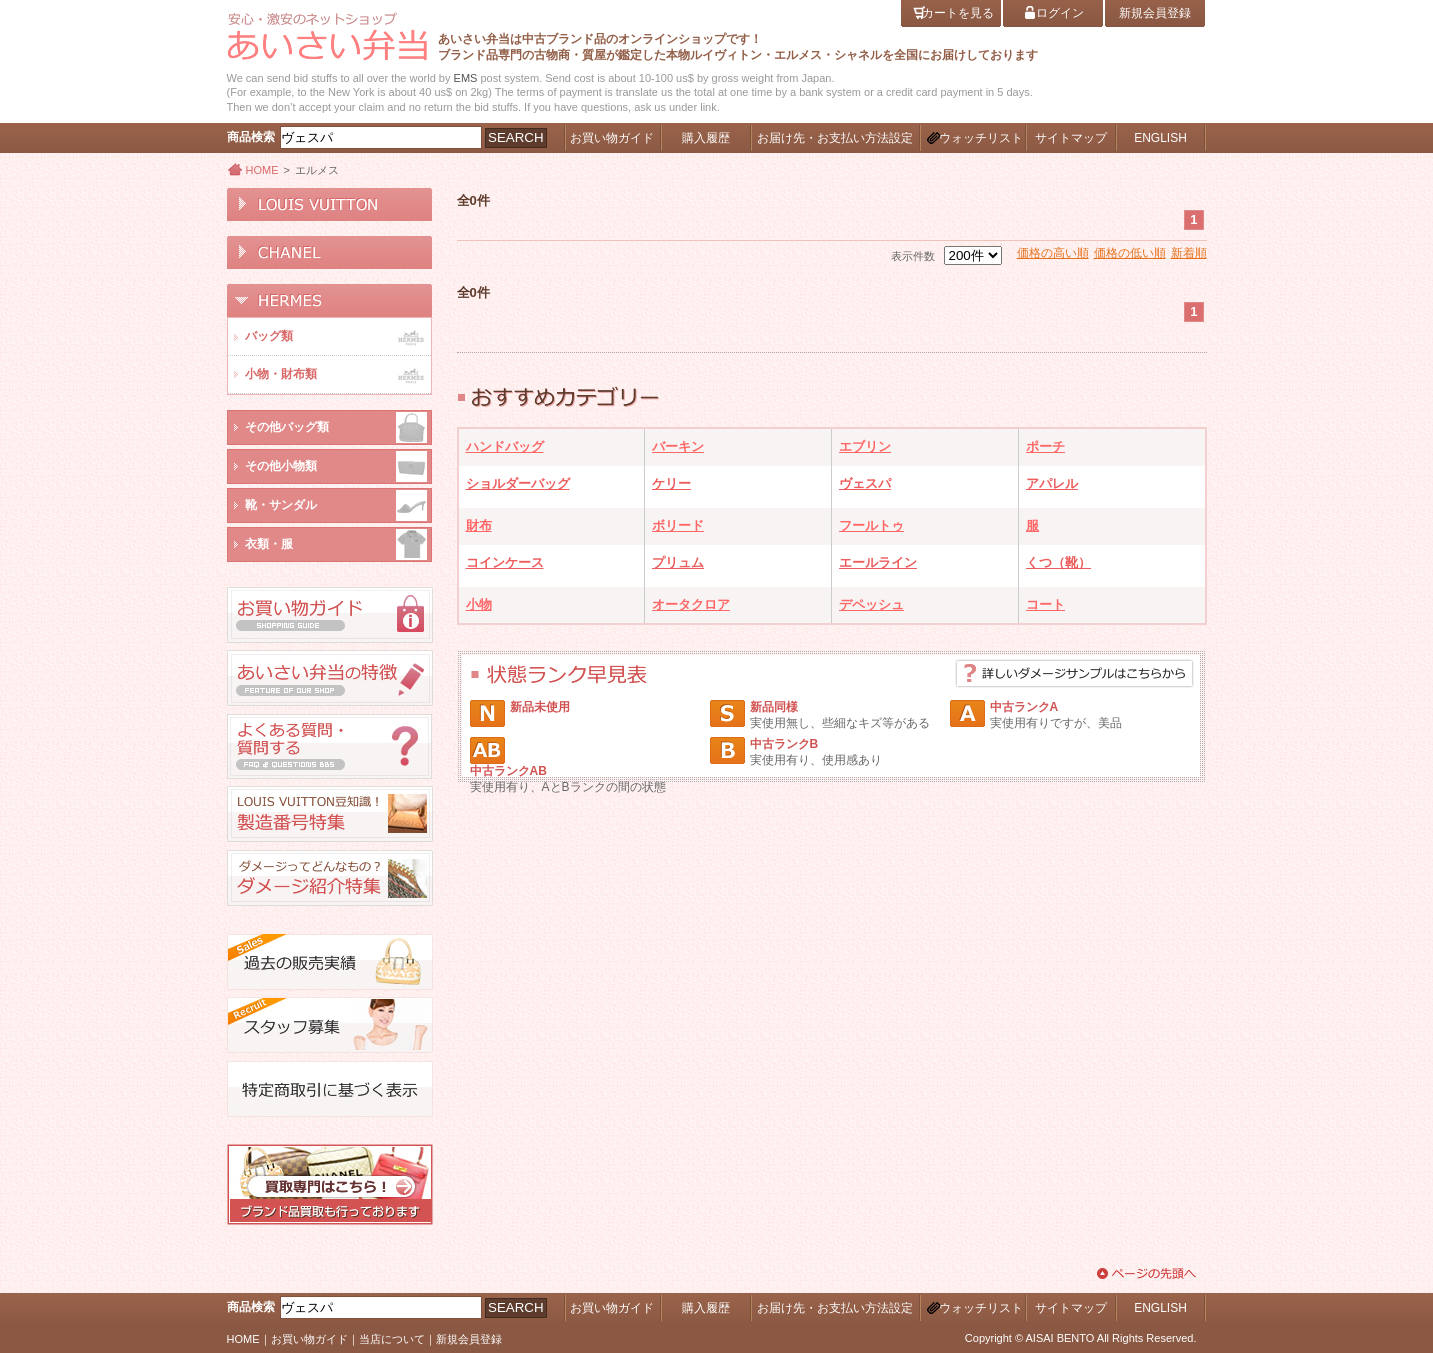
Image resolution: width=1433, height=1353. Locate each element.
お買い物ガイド (309, 1339)
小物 (479, 604)
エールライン (878, 562)
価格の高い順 (1053, 253)
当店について (392, 1339)
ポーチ (1045, 446)
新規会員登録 (469, 1339)
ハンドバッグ (505, 446)
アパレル (1052, 483)
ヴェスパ (865, 483)
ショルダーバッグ (518, 483)
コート (1045, 604)
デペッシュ (871, 604)
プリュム (678, 562)
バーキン (678, 446)
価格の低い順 (1130, 253)
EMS (466, 78)
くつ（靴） (1058, 562)
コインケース (505, 562)
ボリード (678, 525)
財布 (479, 525)
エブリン (865, 446)
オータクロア (691, 604)
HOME (262, 170)
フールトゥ (871, 525)
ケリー (671, 483)
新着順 (1189, 253)
